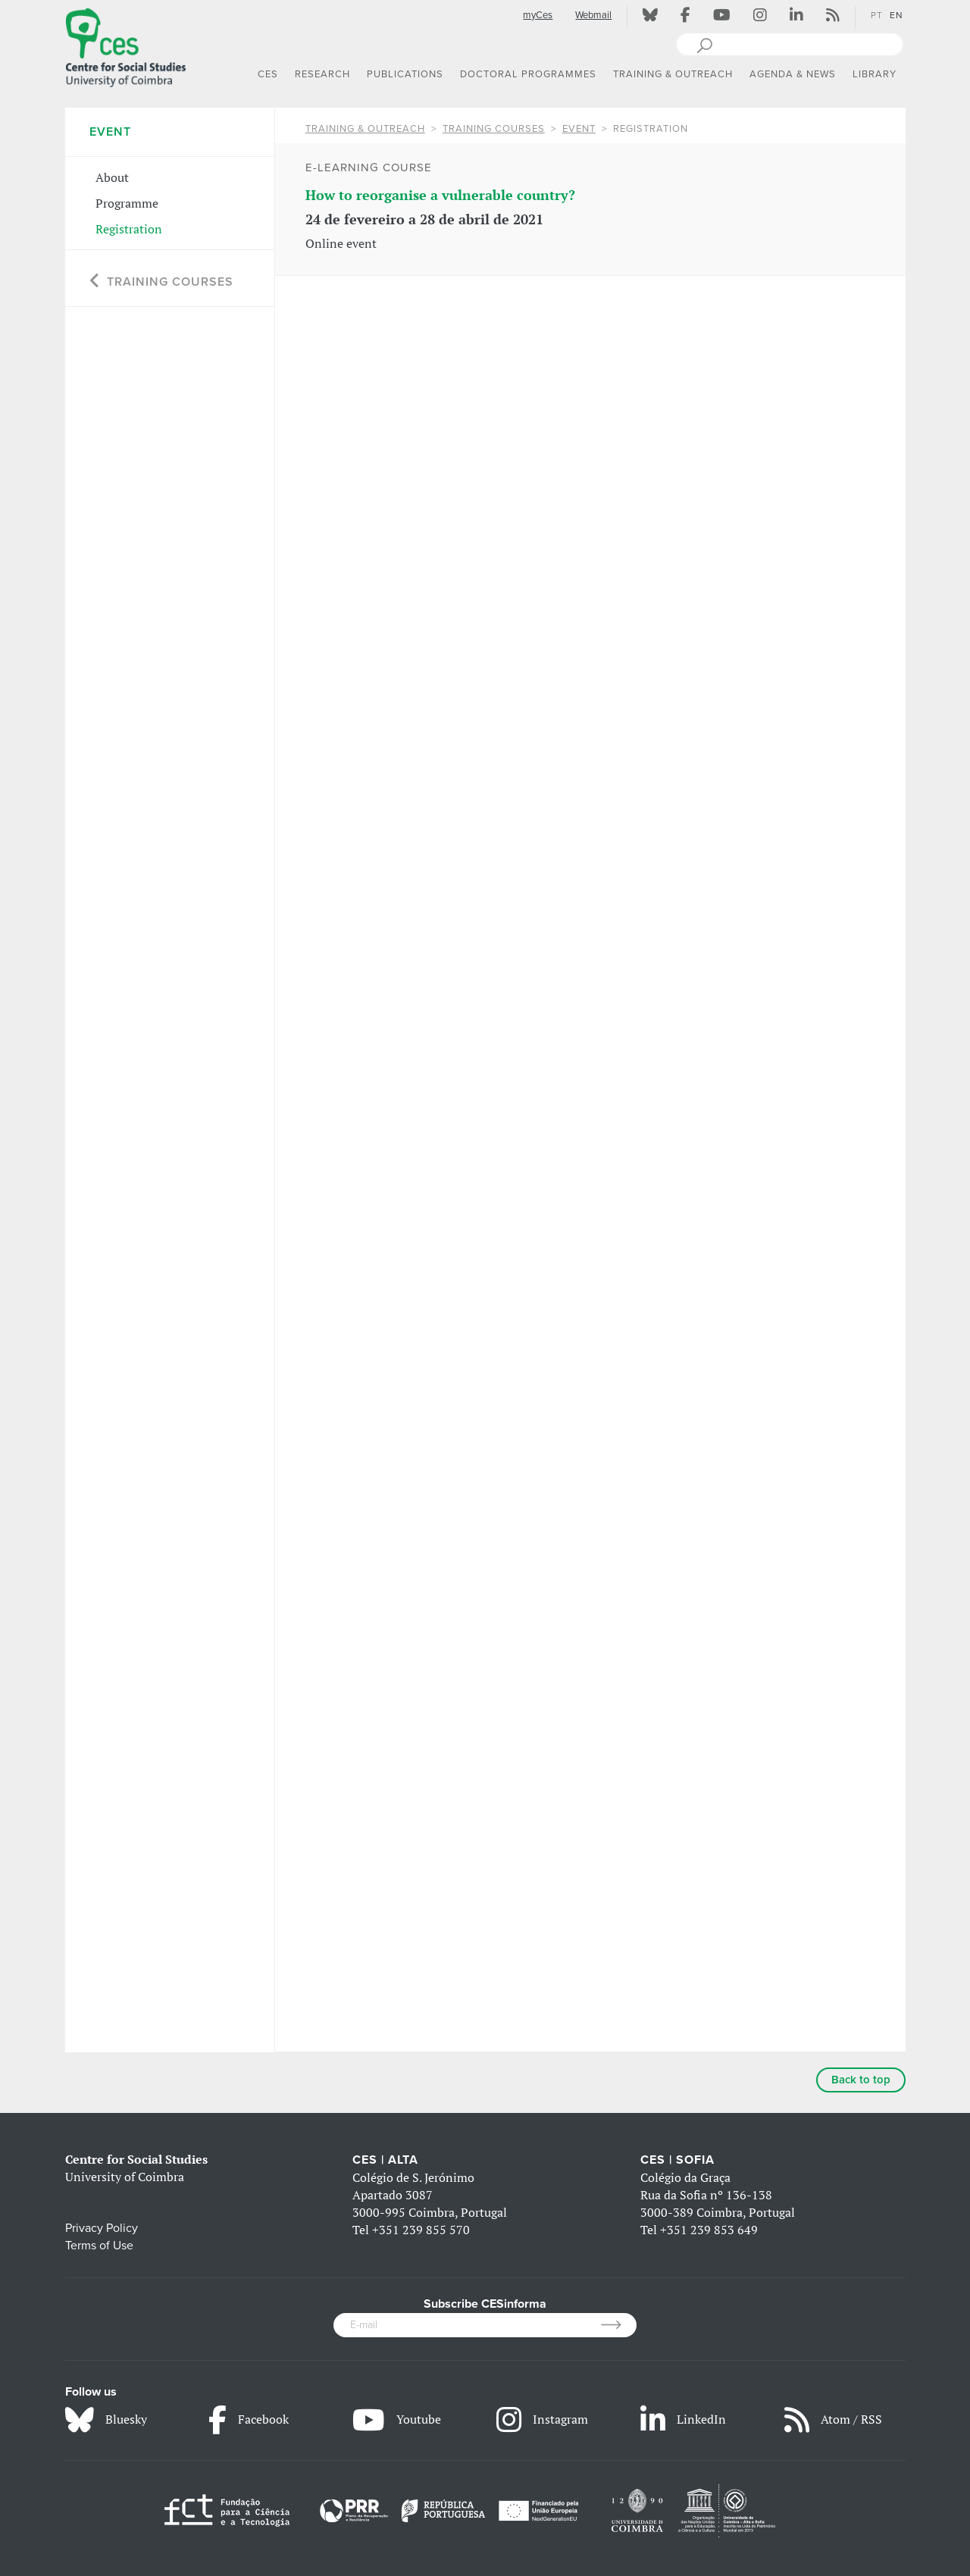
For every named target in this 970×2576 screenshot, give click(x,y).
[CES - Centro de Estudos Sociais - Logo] (125, 44)
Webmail (593, 15)
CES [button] (268, 74)
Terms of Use (99, 2245)
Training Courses (494, 129)
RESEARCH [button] (322, 74)
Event (579, 129)
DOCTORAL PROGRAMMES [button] (528, 74)
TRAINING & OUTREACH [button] (673, 74)
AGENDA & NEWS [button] (792, 74)
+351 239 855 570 (421, 2229)
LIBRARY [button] (874, 74)
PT (877, 15)
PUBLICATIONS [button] (405, 74)
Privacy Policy (101, 2228)
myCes (537, 15)
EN (896, 15)
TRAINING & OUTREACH (365, 129)
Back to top (860, 2079)
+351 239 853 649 (709, 2229)
